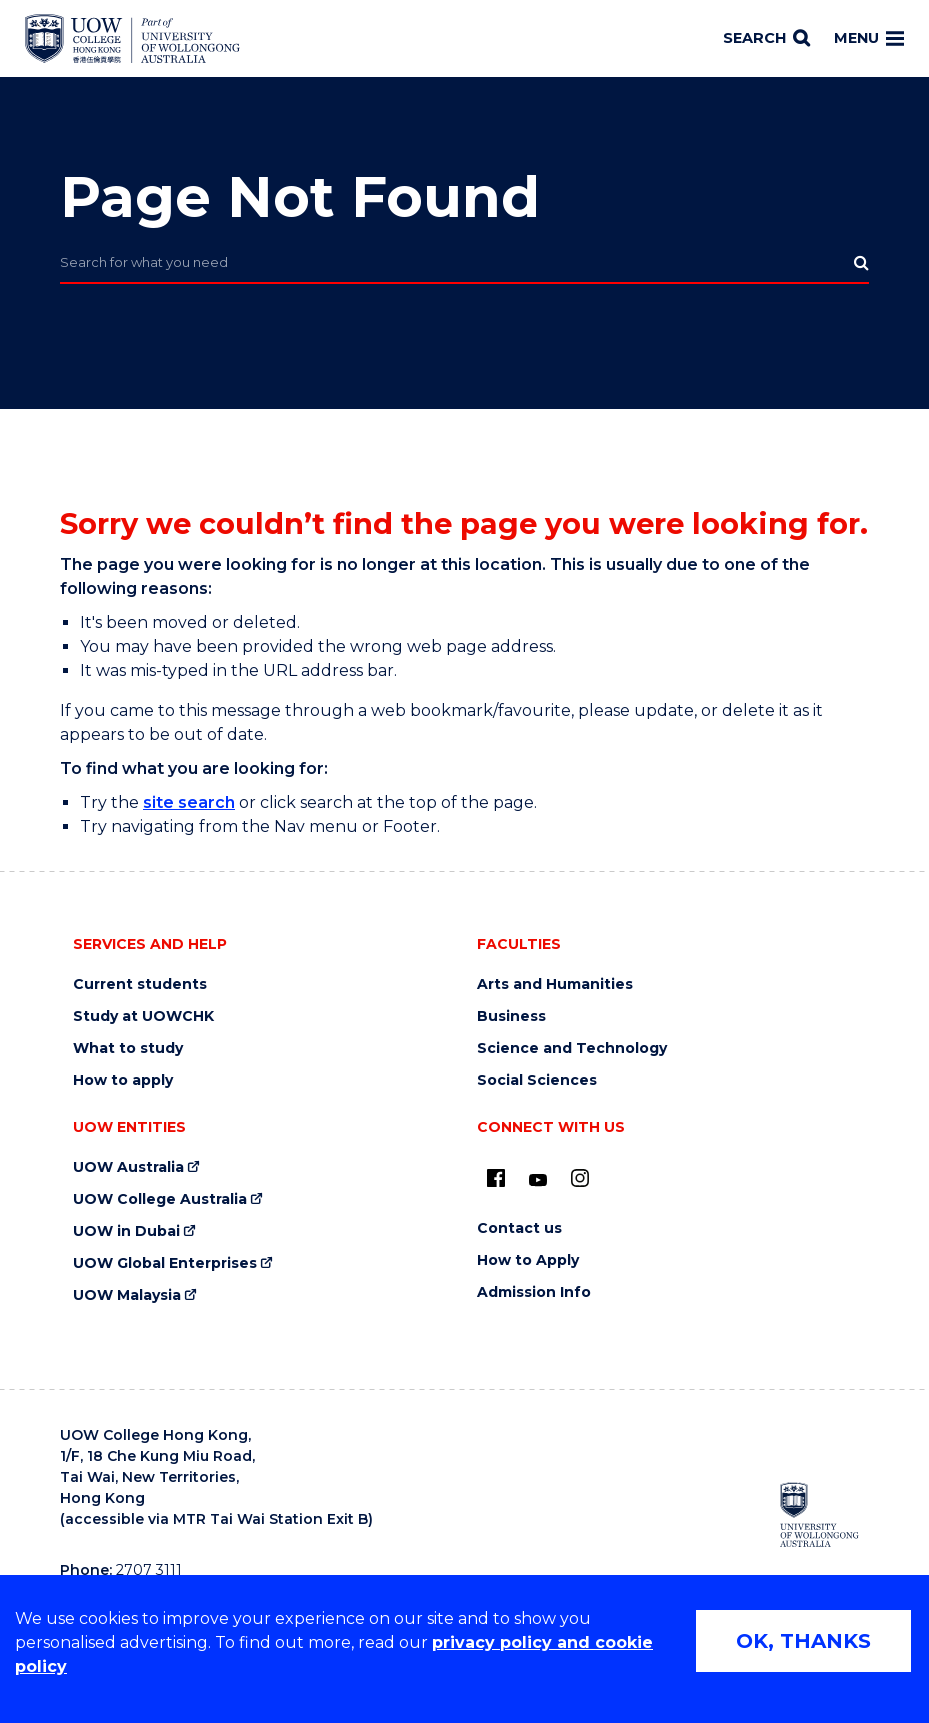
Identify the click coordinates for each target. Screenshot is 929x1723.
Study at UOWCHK (143, 1016)
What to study (128, 1048)
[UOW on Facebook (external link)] (496, 1178)
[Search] (766, 39)
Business (511, 1016)
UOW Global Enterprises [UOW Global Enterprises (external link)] (165, 1263)
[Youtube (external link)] (538, 1181)
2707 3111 (149, 1570)
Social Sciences (537, 1080)
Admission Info (534, 1292)
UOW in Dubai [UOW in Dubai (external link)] (126, 1231)
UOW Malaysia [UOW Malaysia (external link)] (127, 1295)
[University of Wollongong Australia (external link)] (819, 1514)
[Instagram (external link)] (580, 1178)
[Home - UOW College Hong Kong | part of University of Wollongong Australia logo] (132, 39)
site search (189, 802)
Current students (140, 984)
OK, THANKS (803, 1641)
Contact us (519, 1228)
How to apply (123, 1080)
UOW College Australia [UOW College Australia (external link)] (160, 1199)
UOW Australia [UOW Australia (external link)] (128, 1167)
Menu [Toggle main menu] (869, 38)
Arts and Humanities (555, 984)
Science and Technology (572, 1048)
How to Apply (528, 1260)
